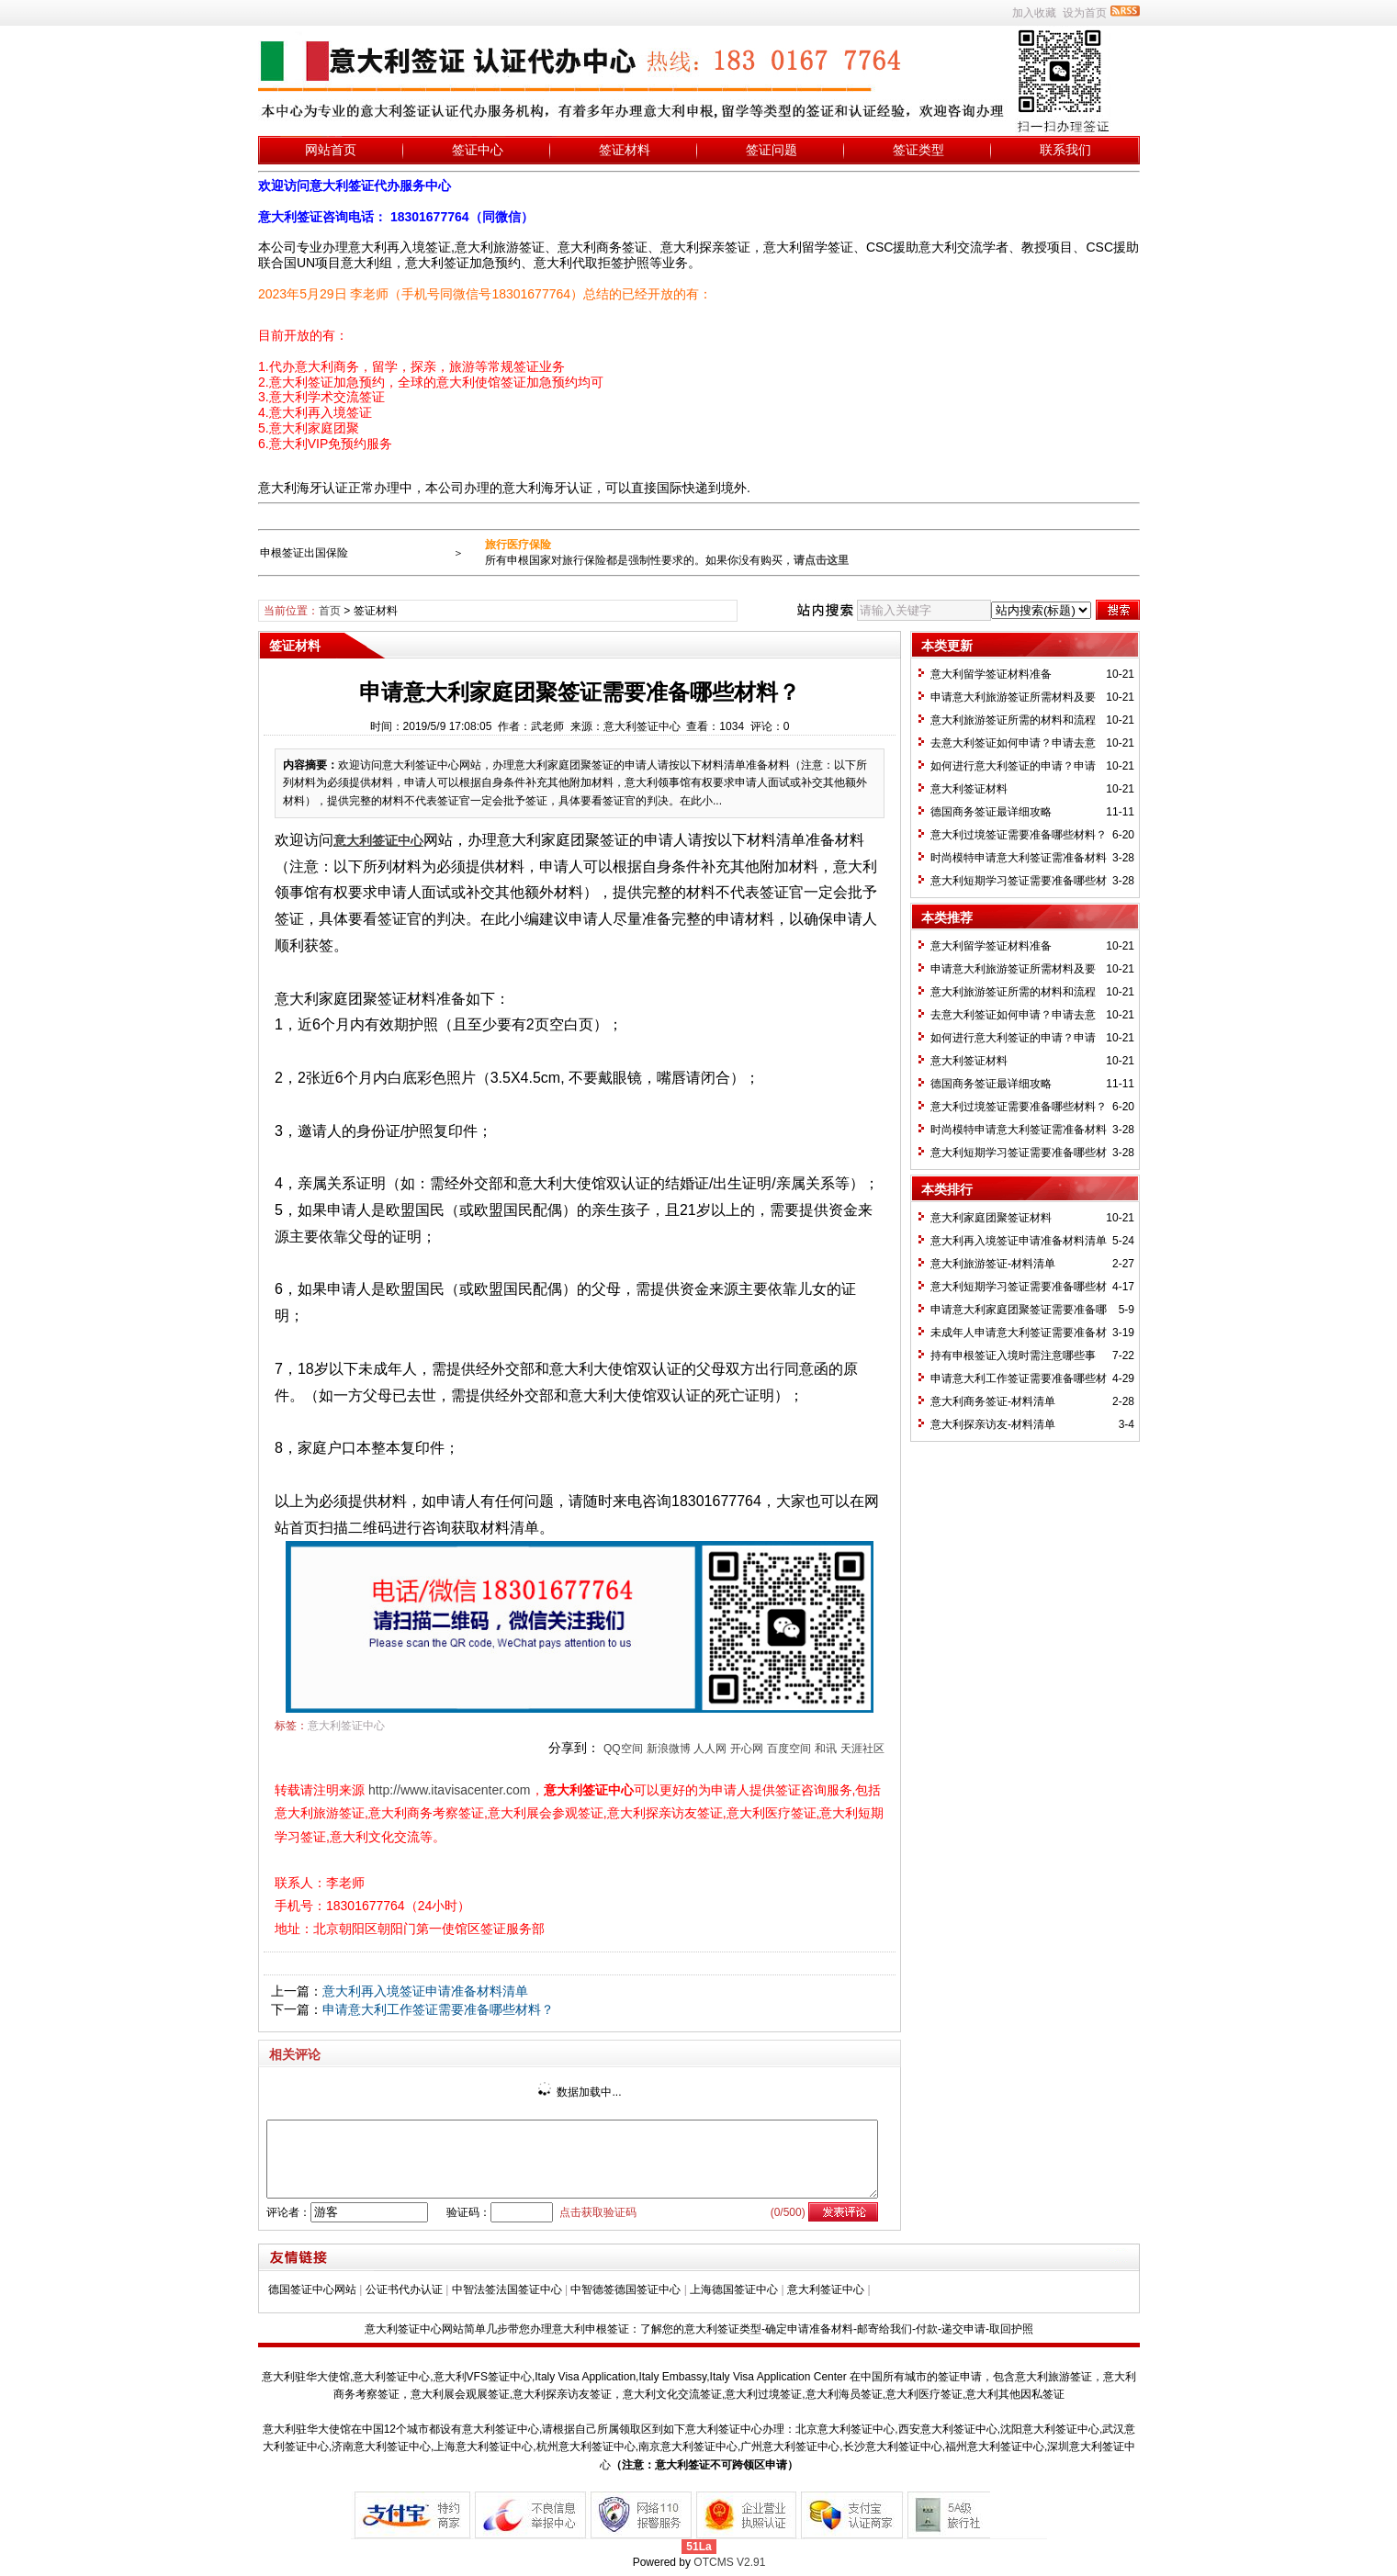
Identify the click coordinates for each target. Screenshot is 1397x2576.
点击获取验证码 (598, 2212)
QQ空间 (623, 1748)
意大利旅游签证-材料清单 (992, 1263)
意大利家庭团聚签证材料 (991, 1217)
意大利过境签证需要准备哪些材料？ (1018, 834)
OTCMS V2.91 (729, 2562)
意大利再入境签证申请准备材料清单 (425, 1991)
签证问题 (771, 149)
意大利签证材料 (969, 788)
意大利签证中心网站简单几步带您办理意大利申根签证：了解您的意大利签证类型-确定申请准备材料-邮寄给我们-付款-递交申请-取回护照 (699, 2329)
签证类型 (918, 149)
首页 (330, 610)
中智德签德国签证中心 (625, 2289)
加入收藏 (1034, 12)
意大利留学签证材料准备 (991, 674)
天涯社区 (862, 1748)
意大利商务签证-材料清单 (992, 1401)
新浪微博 (669, 1748)
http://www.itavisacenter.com (449, 1790)
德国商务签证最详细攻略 (991, 811)
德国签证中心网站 (312, 2289)
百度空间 (789, 1748)
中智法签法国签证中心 (507, 2289)
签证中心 (477, 149)
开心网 (746, 1748)
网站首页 (330, 149)
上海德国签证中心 (734, 2289)
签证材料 (624, 149)
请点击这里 (821, 560)
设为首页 (1085, 12)
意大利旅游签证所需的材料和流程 (1013, 720)
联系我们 (1065, 149)
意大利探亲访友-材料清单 (992, 1424)
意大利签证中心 (346, 1725)
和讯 (826, 1748)
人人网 (710, 1748)
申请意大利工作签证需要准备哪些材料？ (438, 2009)
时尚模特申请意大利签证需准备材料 (1018, 857)
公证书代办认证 (404, 2289)
